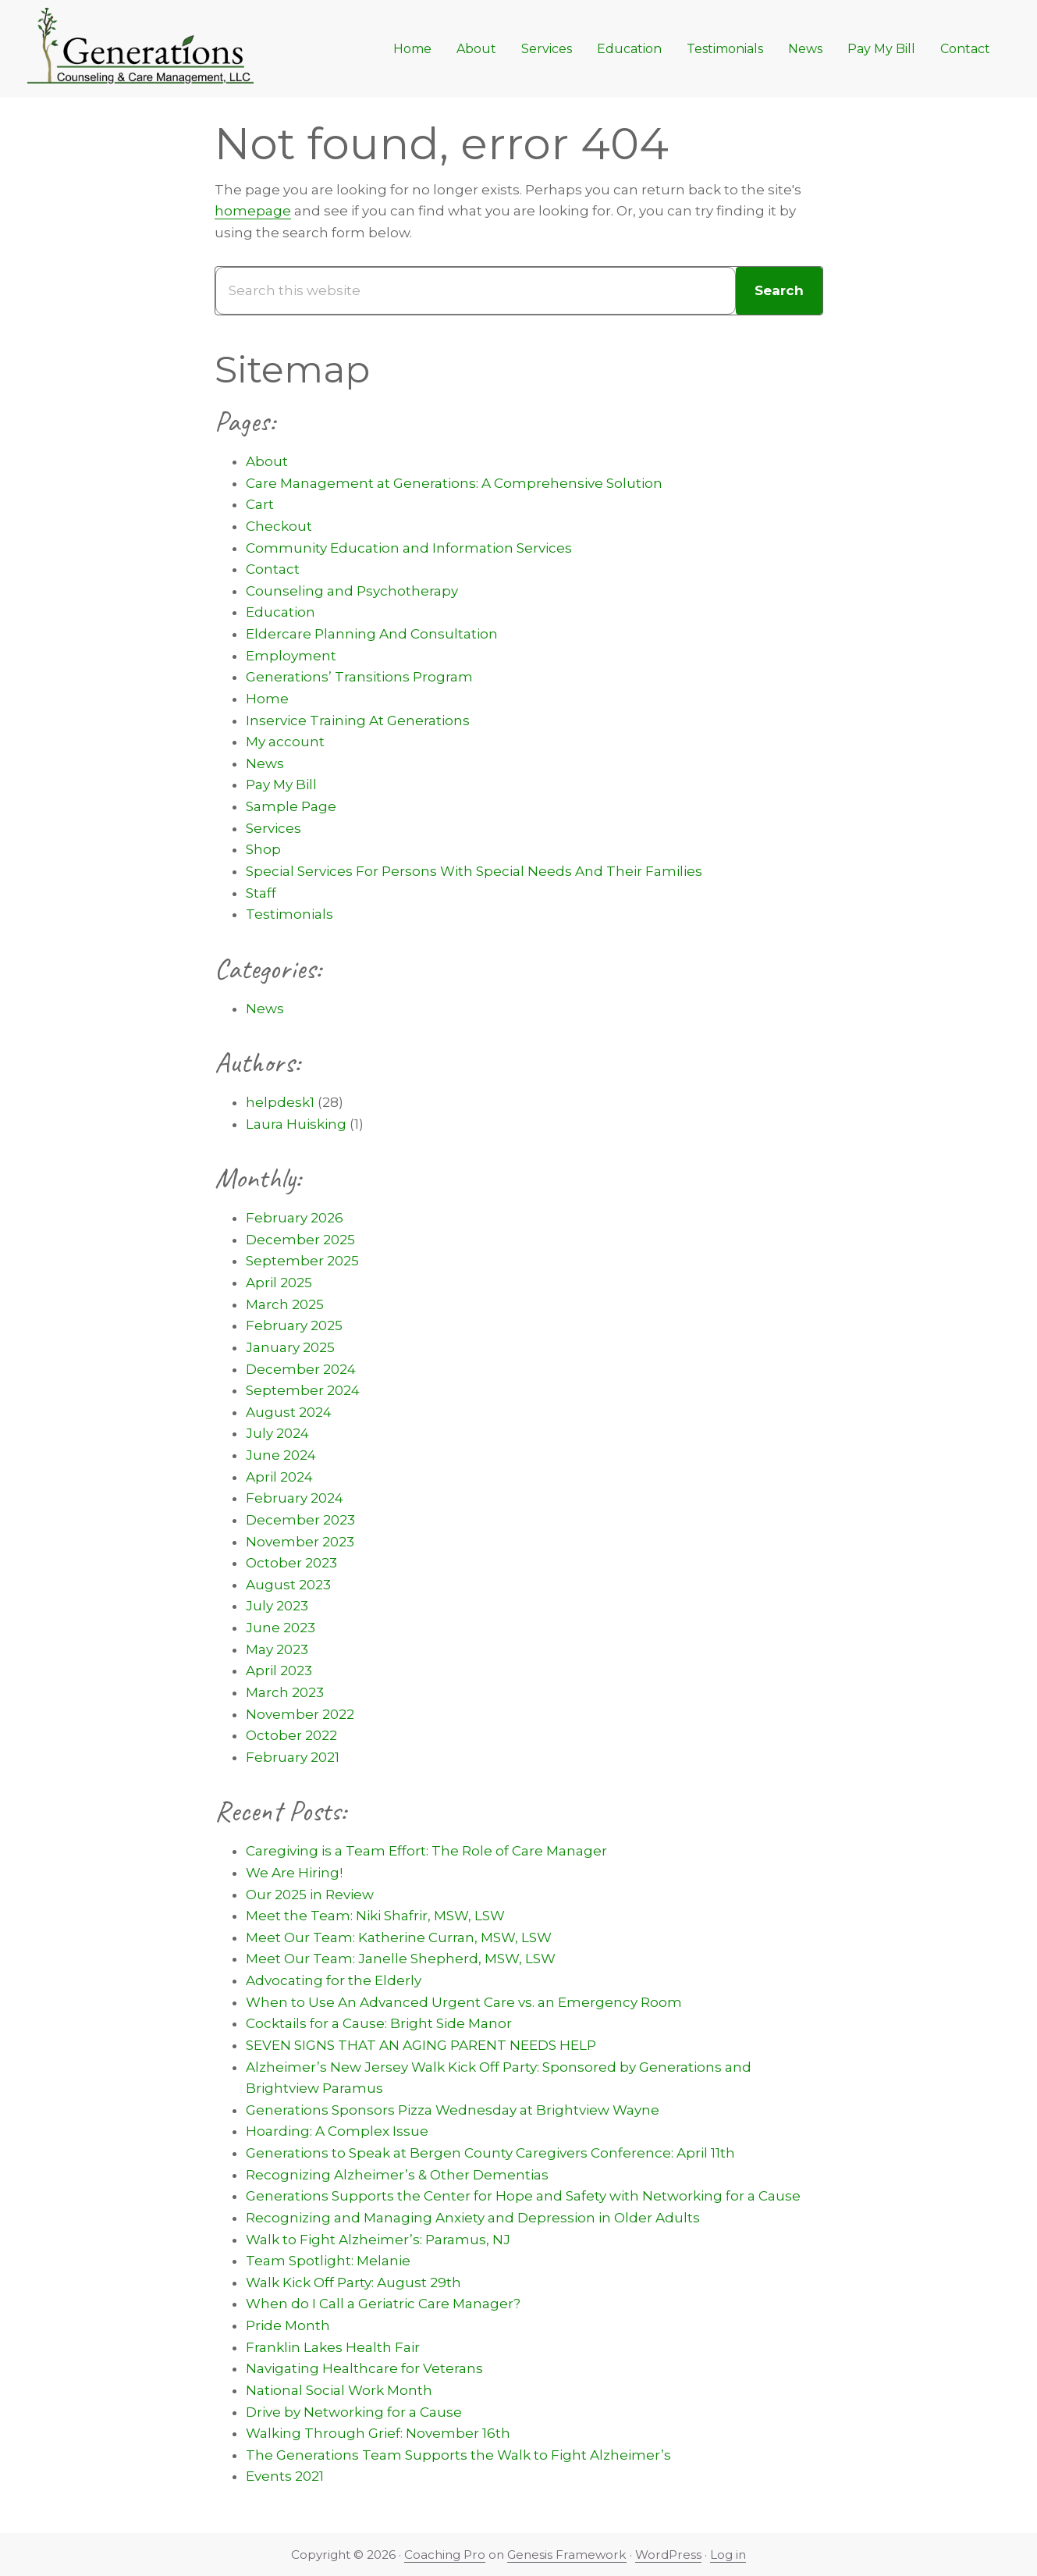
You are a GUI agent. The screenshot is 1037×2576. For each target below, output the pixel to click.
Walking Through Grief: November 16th (378, 2433)
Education (280, 612)
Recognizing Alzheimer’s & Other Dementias (397, 2175)
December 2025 (300, 1239)
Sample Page (291, 806)
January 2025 (290, 1347)
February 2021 (292, 1757)
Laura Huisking (296, 1124)
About (267, 461)
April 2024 (279, 1477)
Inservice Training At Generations (358, 720)
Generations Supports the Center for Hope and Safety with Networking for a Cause (523, 2196)
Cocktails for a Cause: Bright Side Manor (379, 2023)
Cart (260, 504)
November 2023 (300, 1542)
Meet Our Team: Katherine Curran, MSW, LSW (399, 1937)
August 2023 (288, 1584)
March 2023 (285, 1692)
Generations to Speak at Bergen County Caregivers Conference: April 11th (490, 2153)
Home (267, 698)
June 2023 (280, 1627)
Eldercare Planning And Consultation (372, 634)
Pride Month (288, 2325)
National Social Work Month (339, 2390)
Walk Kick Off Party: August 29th (353, 2282)
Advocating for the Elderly (333, 1980)
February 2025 (294, 1325)
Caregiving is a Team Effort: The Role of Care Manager (426, 1851)
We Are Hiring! (294, 1872)
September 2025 (302, 1260)
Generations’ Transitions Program (359, 677)
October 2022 (291, 1735)
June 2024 (281, 1455)
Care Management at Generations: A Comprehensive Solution (454, 483)
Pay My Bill (281, 784)
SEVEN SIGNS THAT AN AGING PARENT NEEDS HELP (421, 2045)
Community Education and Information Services (409, 548)
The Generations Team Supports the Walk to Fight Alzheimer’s (458, 2455)
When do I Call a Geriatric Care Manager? (383, 2303)
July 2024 (277, 1433)
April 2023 (279, 1670)
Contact (273, 569)
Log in (728, 2554)
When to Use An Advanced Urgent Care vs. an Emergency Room (464, 2002)
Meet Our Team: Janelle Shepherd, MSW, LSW (401, 1958)
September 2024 (303, 1390)
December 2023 (300, 1520)
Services (273, 828)
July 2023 (277, 1606)
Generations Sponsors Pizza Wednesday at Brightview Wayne (452, 2110)
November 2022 (300, 1714)
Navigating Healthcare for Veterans (364, 2368)
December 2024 (301, 1369)
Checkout (279, 526)
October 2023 (291, 1563)
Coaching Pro (444, 2554)
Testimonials (289, 914)
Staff (261, 893)
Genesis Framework (567, 2554)
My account (285, 741)
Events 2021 (285, 2476)
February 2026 (294, 1218)
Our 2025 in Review (310, 1894)
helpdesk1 (280, 1102)
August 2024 (289, 1412)
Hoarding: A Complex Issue (337, 2131)
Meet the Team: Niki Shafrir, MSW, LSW (375, 1915)
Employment (291, 656)
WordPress (668, 2554)
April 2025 (279, 1282)
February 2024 (294, 1498)
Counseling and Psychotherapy (352, 591)
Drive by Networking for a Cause (354, 2412)
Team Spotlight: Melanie (328, 2260)
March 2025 (285, 1304)
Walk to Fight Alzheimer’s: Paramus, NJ (378, 2239)
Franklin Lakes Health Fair (333, 2347)
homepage (253, 211)
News (265, 763)
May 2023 (277, 1649)
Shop (263, 849)
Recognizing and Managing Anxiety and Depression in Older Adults (473, 2218)
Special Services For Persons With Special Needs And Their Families (474, 871)
